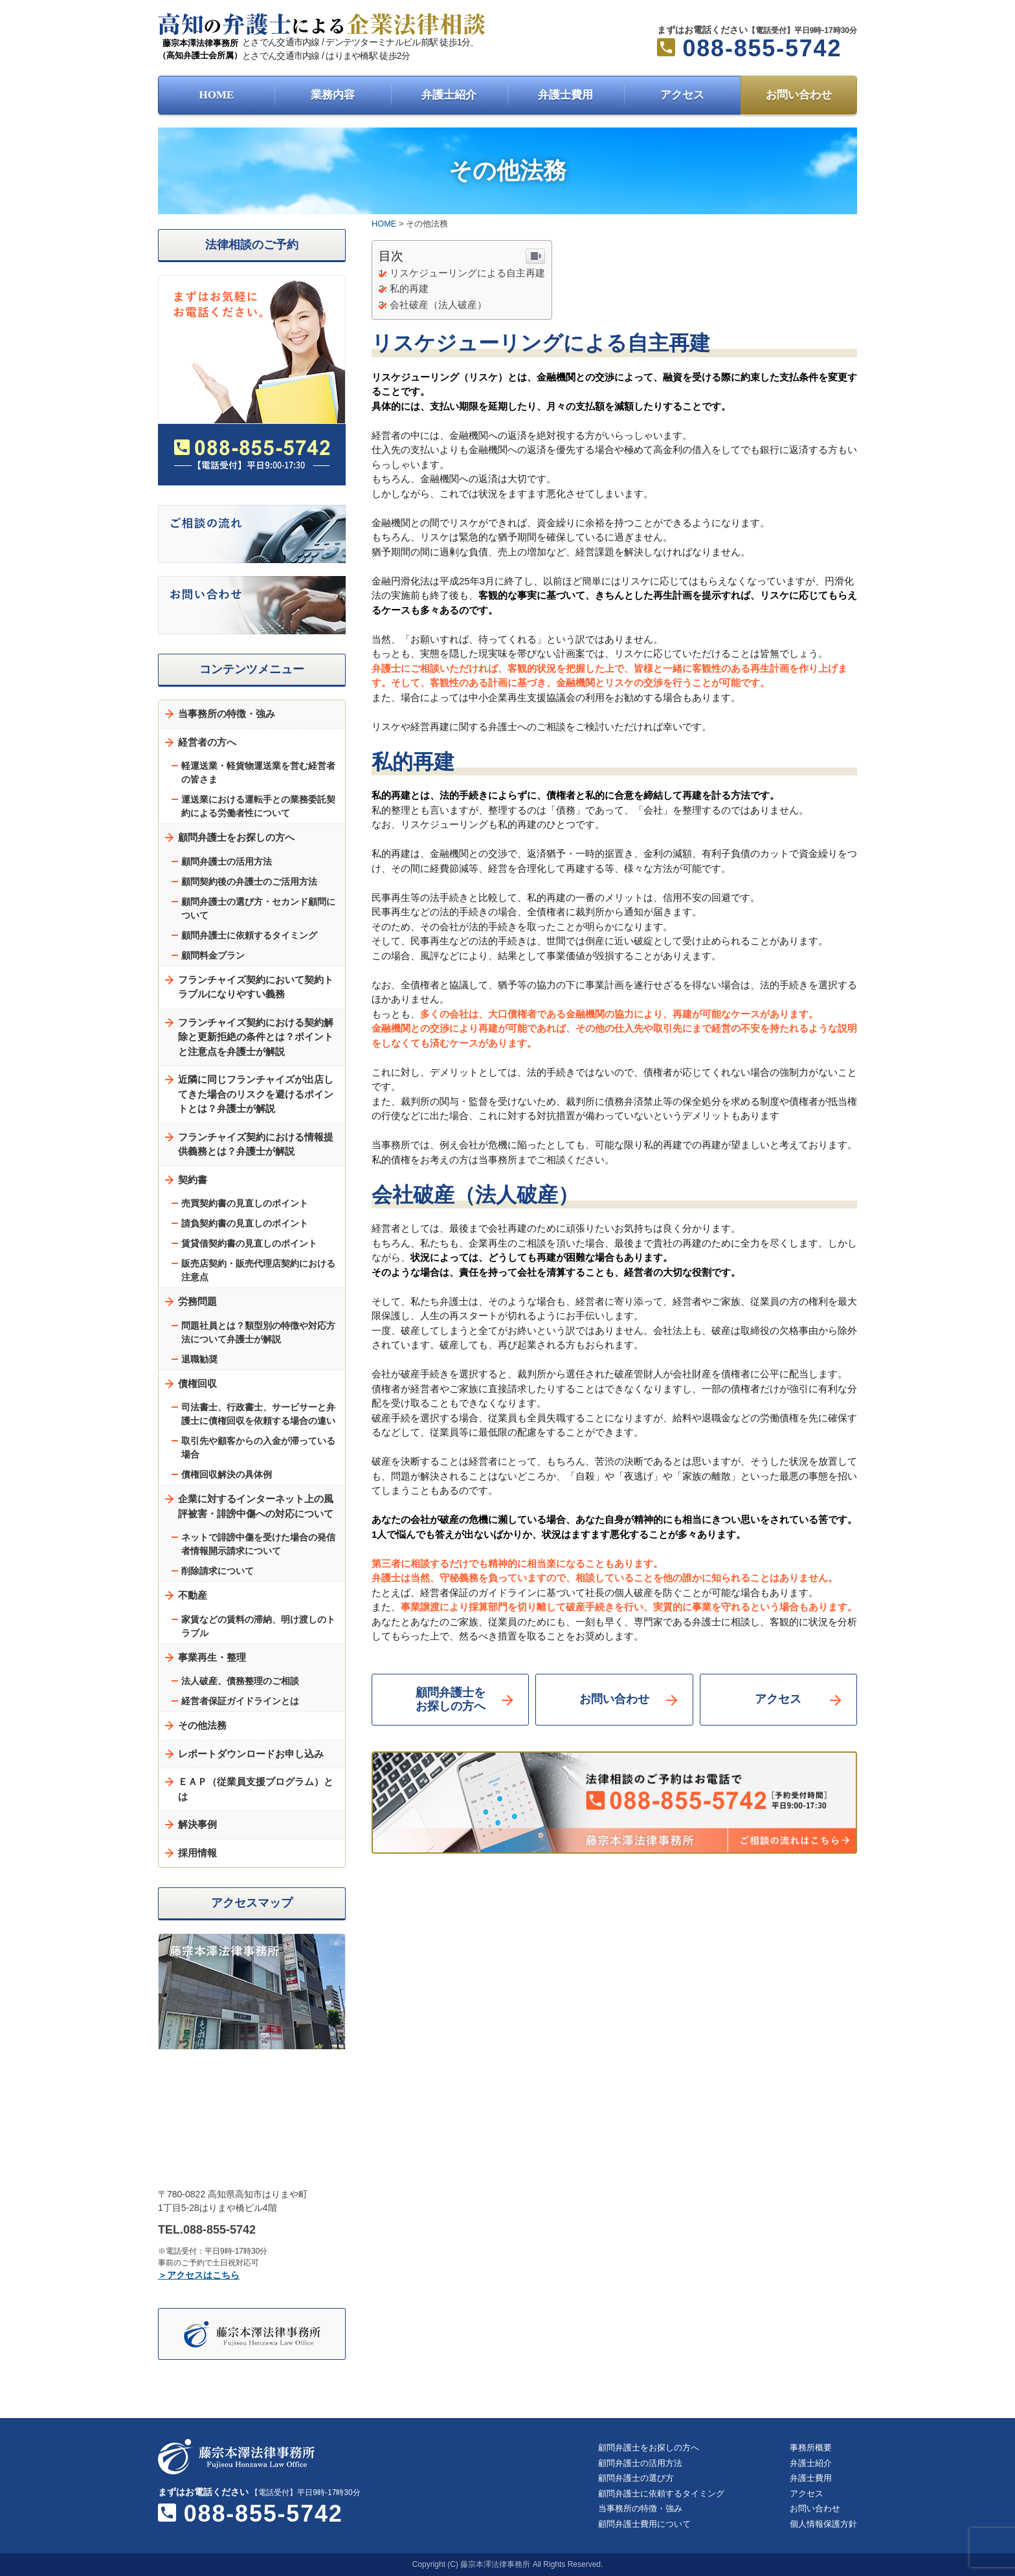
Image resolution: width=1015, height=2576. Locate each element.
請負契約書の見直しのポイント (244, 1223)
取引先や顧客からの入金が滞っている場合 (258, 1448)
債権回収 (197, 1383)
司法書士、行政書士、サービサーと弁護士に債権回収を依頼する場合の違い (258, 1414)
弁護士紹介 (448, 95)
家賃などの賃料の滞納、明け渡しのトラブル (258, 1626)
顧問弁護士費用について (644, 2524)
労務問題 (197, 1301)
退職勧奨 (199, 1359)
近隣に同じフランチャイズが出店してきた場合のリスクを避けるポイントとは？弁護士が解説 (255, 1094)
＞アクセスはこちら (199, 2275)
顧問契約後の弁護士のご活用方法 (249, 881)
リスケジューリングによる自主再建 (467, 272)
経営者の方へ (207, 742)
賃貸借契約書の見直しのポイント (249, 1243)
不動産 (192, 1595)
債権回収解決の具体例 (226, 1474)
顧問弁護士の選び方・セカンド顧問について (258, 908)
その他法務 (202, 1725)
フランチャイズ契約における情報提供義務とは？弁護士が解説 (255, 1144)
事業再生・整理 (212, 1657)
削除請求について (217, 1571)
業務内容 (333, 95)
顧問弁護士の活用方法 (226, 861)
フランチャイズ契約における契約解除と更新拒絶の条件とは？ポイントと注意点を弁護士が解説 (255, 1037)
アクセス (682, 95)
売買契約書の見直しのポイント (244, 1203)
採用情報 (197, 1852)
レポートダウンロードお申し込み (251, 1753)
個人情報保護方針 (823, 2524)
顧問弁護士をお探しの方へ (450, 1699)
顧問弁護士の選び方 (636, 2478)
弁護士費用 (565, 95)
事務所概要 (811, 2447)
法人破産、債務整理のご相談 (240, 1681)
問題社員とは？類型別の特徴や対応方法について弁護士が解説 (258, 1332)
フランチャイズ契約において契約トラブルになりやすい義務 (255, 987)
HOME (216, 95)
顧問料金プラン (213, 955)
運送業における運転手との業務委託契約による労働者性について (258, 806)
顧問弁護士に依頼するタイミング (249, 935)
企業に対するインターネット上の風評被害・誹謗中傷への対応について (255, 1506)
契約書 (192, 1179)
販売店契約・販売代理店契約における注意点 (258, 1270)
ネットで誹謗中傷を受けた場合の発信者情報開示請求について (258, 1544)
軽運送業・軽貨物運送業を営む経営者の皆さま (258, 772)
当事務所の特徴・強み (226, 713)
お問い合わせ (799, 95)
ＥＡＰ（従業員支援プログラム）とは (255, 1789)
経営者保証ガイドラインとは (240, 1701)
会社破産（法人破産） (438, 304)
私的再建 (409, 288)
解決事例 (197, 1824)
